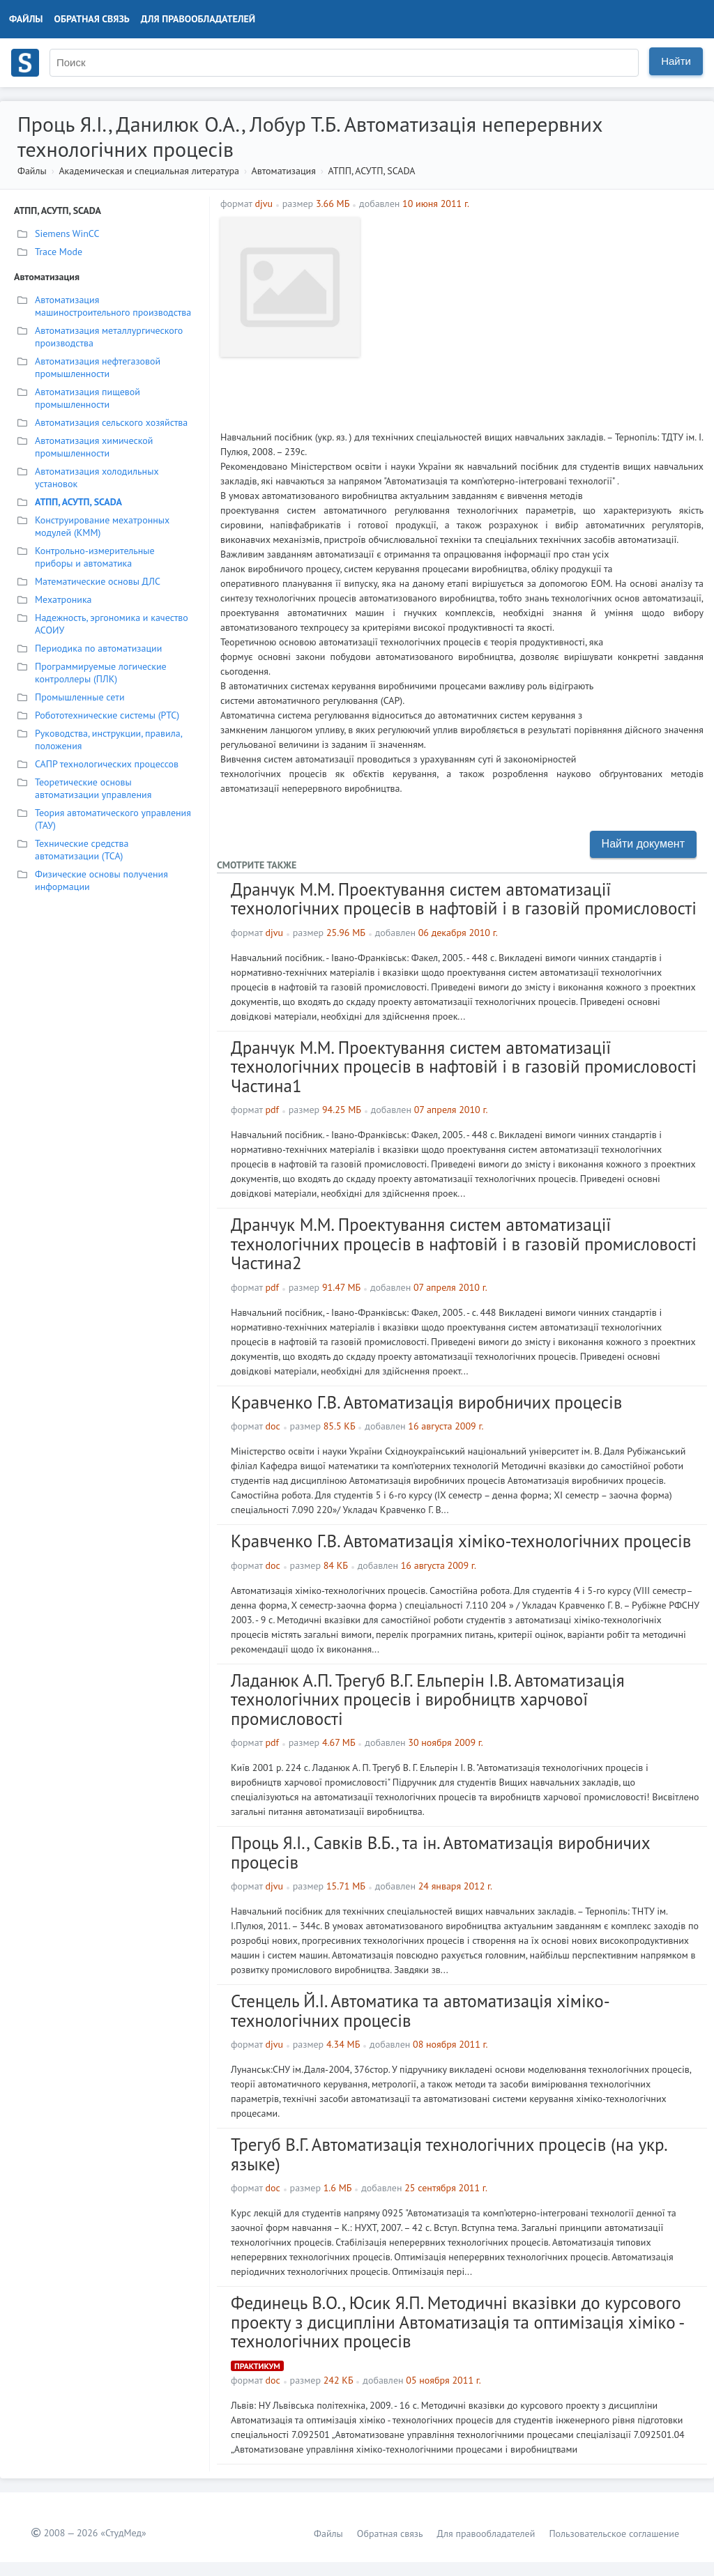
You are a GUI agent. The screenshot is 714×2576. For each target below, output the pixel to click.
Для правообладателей (198, 19)
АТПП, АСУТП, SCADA (372, 170)
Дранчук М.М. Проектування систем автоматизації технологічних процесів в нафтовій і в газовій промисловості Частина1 (464, 1066)
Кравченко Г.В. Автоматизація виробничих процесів (426, 1402)
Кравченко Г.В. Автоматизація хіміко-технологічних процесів (461, 1541)
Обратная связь (92, 19)
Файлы (26, 19)
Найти (676, 61)
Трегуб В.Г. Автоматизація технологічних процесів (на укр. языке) (449, 2154)
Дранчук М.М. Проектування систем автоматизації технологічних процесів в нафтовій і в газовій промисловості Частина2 (464, 1243)
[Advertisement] (535, 315)
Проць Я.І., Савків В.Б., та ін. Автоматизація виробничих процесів (440, 1852)
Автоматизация (284, 170)
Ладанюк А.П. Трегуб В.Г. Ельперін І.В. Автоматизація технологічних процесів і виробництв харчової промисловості (428, 1699)
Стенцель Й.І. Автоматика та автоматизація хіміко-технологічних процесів (420, 2011)
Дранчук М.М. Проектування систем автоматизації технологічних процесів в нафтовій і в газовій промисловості (464, 899)
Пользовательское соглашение (614, 2533)
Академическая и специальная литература (149, 170)
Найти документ (643, 844)
